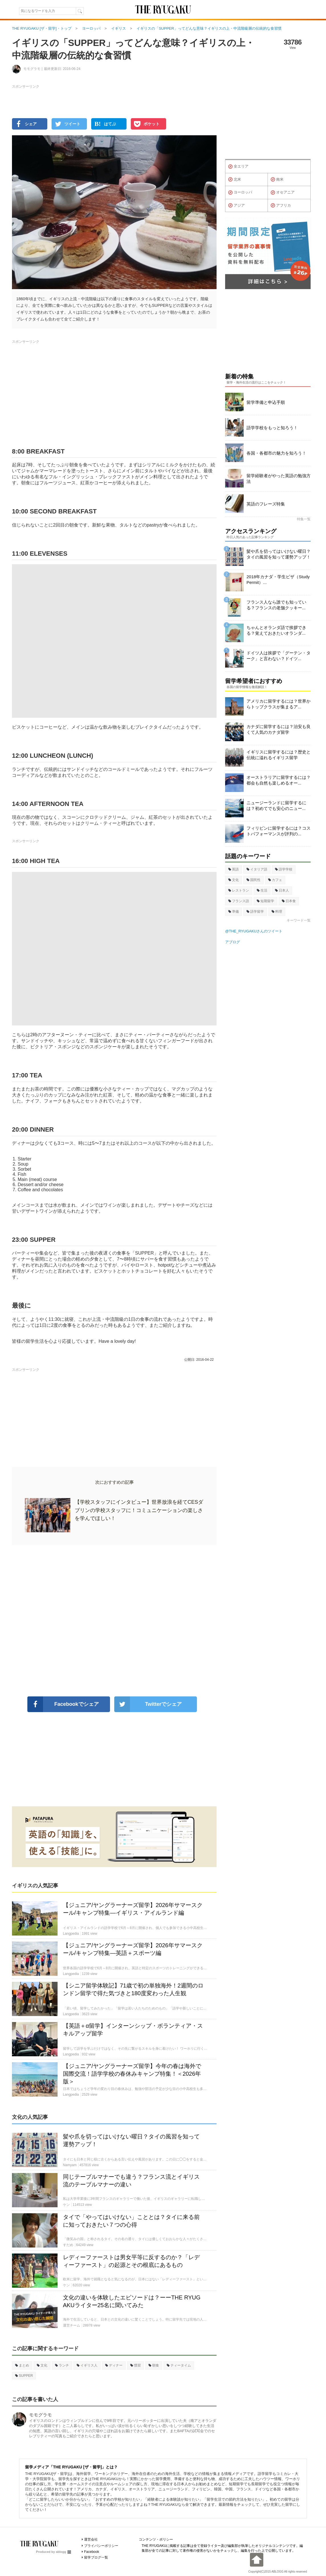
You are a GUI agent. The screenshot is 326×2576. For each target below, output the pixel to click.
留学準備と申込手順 (265, 402)
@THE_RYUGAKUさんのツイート (253, 931)
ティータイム (179, 2365)
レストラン (238, 890)
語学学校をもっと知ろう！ (272, 427)
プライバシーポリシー (101, 2546)
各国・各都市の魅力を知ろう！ (276, 453)
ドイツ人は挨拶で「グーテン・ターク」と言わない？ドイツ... (278, 655)
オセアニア (283, 192)
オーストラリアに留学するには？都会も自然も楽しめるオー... (278, 780)
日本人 (282, 890)
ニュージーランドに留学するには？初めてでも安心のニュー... (276, 805)
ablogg (63, 2551)
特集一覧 (304, 519)
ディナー (114, 2365)
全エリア (238, 166)
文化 (42, 2365)
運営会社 (91, 2539)
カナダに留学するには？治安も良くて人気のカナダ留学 (278, 729)
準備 (233, 912)
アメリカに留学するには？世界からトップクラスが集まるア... (278, 704)
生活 (262, 890)
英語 (233, 869)
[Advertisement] (114, 1620)
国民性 (253, 880)
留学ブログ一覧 (96, 2557)
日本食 (289, 901)
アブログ (232, 942)
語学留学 (255, 912)
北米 (234, 179)
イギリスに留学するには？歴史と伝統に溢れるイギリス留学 (278, 754)
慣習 (135, 2365)
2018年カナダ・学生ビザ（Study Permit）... (278, 579)
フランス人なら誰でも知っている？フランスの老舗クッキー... (276, 605)
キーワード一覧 (299, 920)
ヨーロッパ (240, 192)
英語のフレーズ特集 (265, 503)
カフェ (275, 880)
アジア (236, 205)
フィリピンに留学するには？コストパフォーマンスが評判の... (278, 831)
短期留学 (265, 901)
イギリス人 (87, 2365)
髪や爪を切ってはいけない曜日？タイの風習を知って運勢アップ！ (278, 554)
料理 (277, 912)
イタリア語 (256, 869)
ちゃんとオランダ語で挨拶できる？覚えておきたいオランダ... (276, 630)
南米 (277, 179)
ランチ (62, 2365)
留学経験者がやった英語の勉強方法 (278, 478)
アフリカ (281, 205)
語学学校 (283, 869)
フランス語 (238, 901)
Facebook (91, 2552)
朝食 (153, 2365)
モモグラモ (40, 2414)
